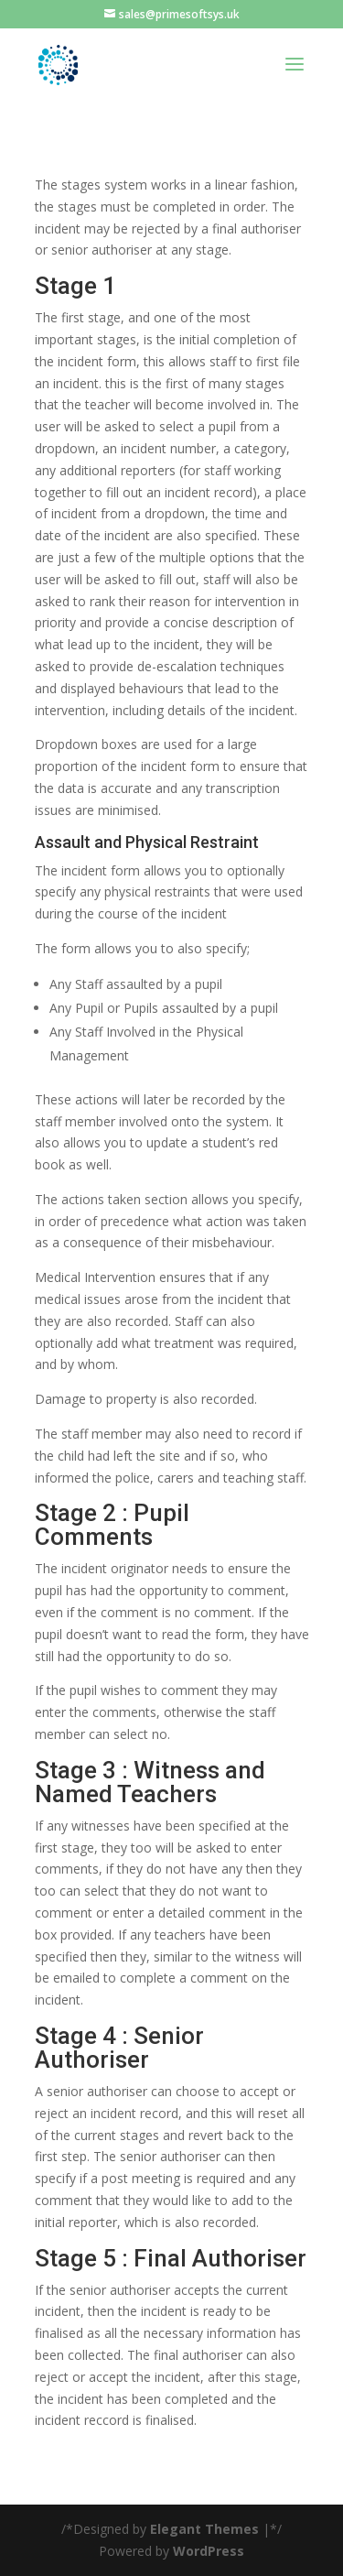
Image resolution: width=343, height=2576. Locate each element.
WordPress (208, 2551)
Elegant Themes (204, 2529)
